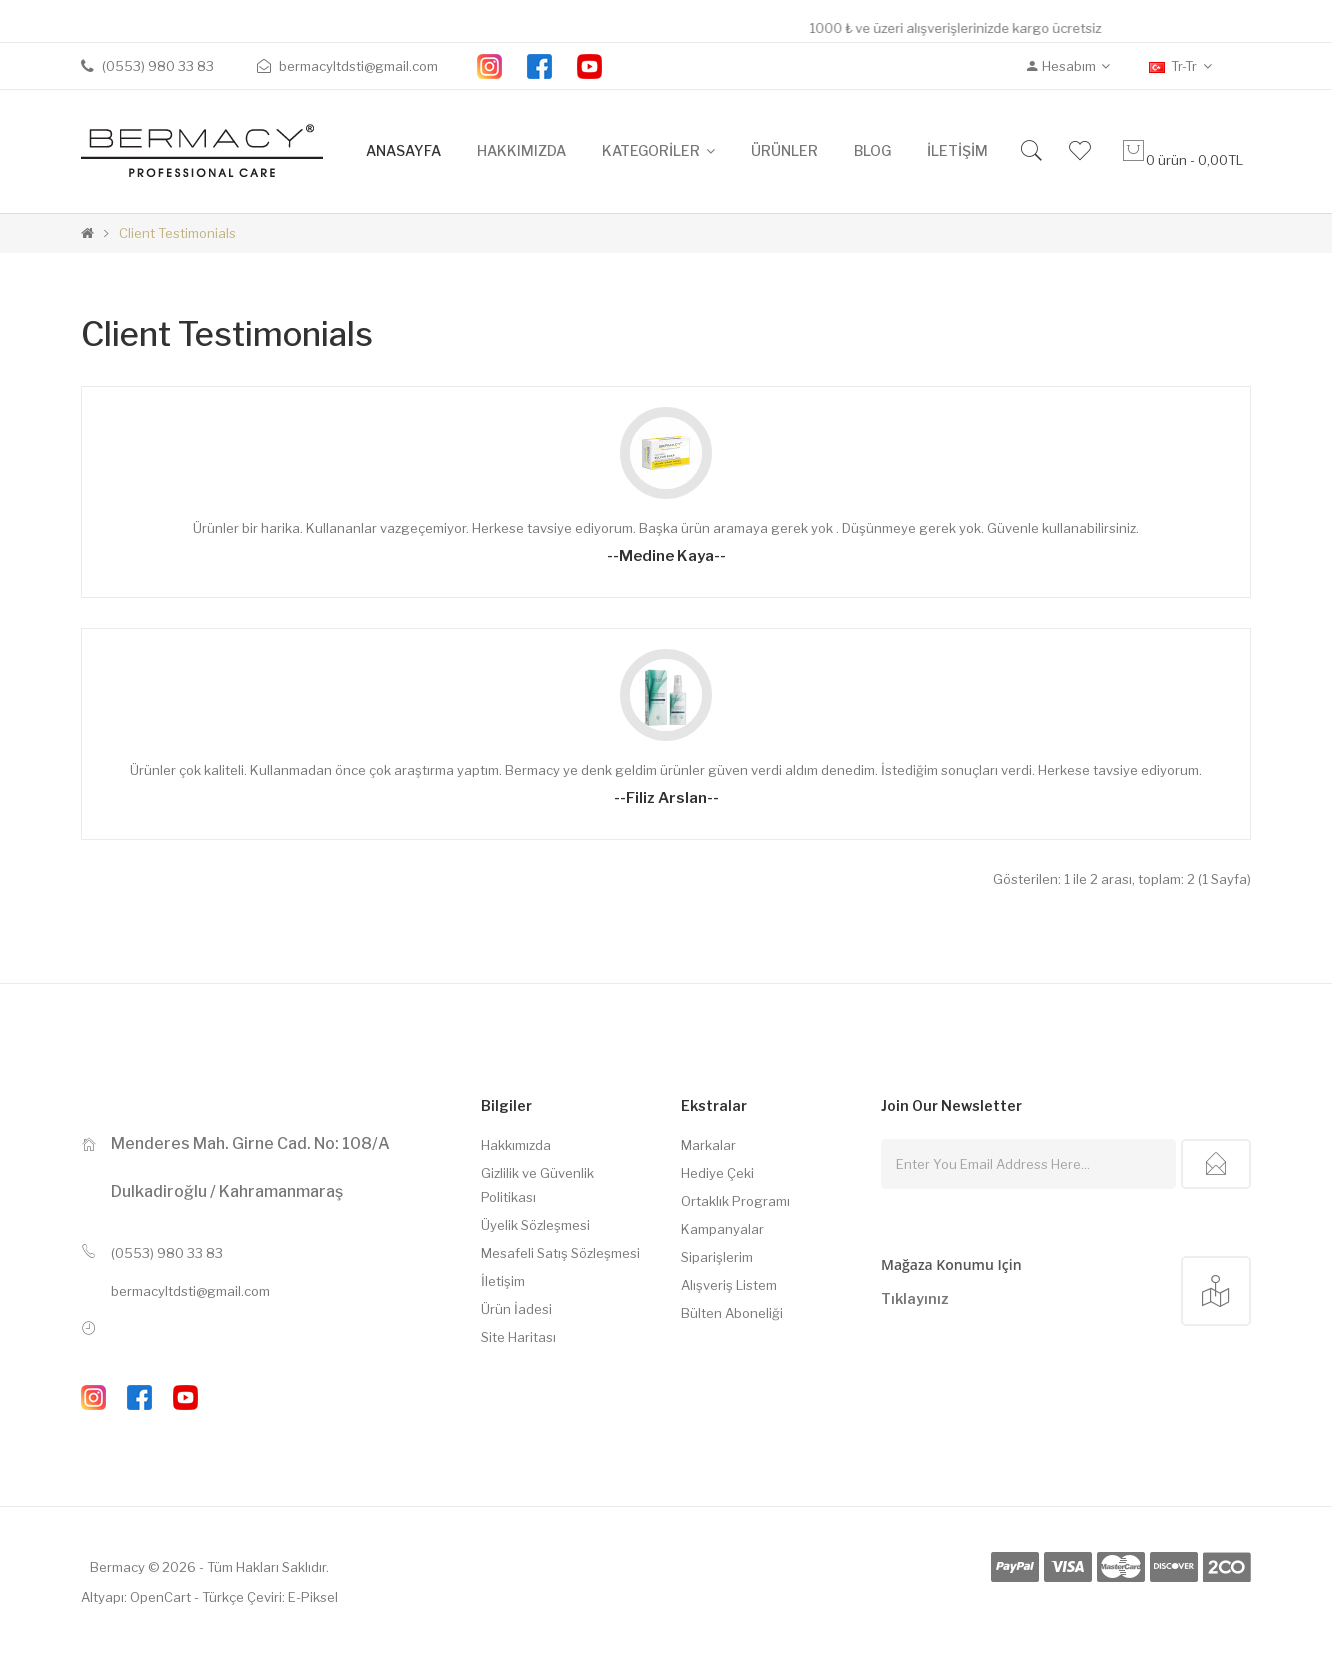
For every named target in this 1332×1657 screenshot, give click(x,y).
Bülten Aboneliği (732, 1313)
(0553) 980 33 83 (167, 1253)
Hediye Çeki (717, 1173)
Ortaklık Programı (735, 1201)
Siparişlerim (717, 1257)
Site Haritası (518, 1337)
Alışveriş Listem (729, 1285)
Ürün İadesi (516, 1309)
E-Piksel (313, 1597)
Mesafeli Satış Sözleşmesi (560, 1253)
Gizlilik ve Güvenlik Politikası (537, 1185)
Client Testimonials (177, 233)
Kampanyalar (722, 1229)
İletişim (503, 1281)
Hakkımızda (516, 1145)
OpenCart (160, 1597)
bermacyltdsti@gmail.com (190, 1291)
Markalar (708, 1145)
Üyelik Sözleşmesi (535, 1225)
